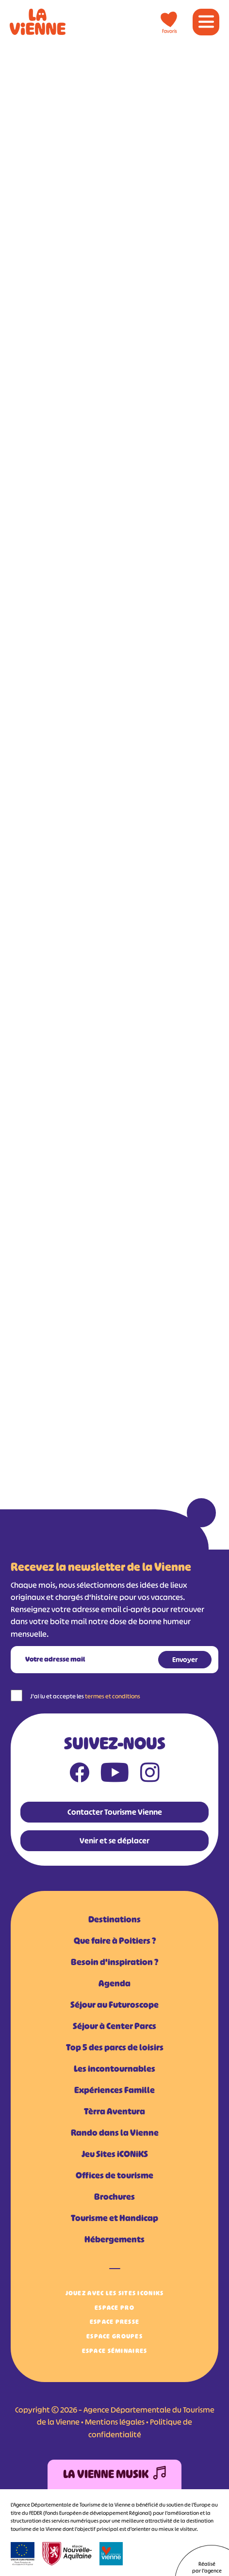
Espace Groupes (114, 2336)
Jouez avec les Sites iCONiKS (114, 2293)
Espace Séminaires (114, 2351)
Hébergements (114, 2239)
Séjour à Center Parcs (114, 2026)
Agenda (114, 1983)
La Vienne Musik (114, 2474)
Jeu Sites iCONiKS (115, 2154)
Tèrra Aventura (114, 2111)
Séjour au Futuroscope (114, 2005)
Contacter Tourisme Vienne (114, 1812)
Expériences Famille (114, 2090)
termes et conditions (112, 1696)
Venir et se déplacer (114, 1840)
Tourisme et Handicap (114, 2218)
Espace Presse (115, 2322)
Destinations (114, 1919)
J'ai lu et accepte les (85, 1696)
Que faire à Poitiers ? (115, 1941)
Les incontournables (114, 2069)
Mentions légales (115, 2421)
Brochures (114, 2197)
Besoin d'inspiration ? (114, 1962)
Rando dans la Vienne (115, 2133)
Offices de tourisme (114, 2175)
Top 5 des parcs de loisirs (115, 2047)
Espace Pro (114, 2308)
